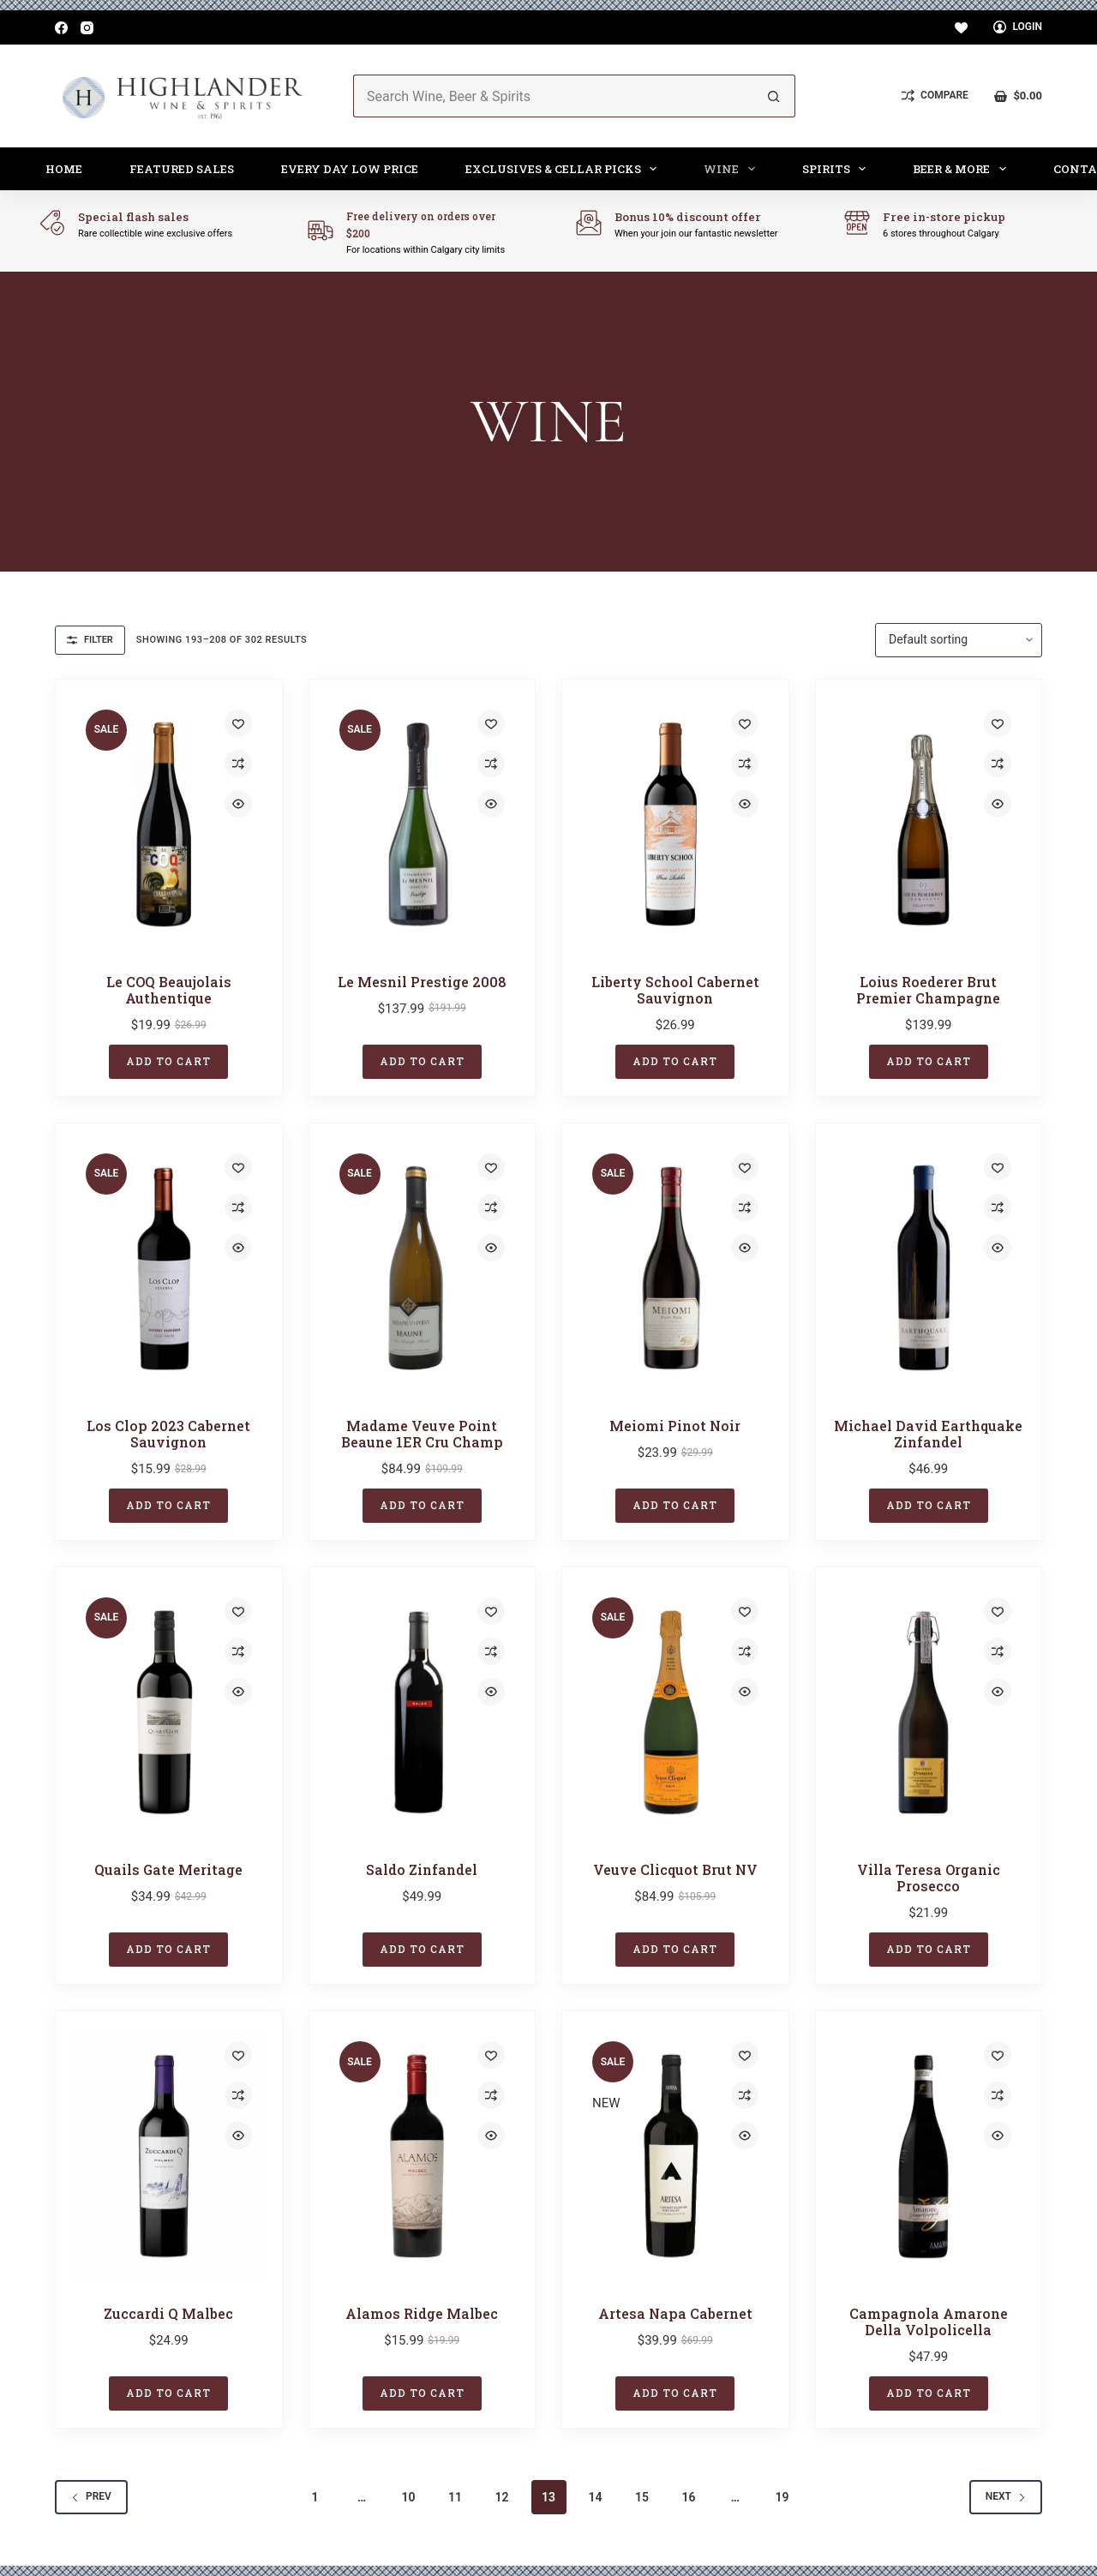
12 (502, 2497)
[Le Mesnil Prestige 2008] (423, 824)
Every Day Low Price (349, 169)
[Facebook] (61, 27)
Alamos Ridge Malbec (421, 2313)
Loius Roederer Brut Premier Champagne (928, 990)
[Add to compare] (238, 763)
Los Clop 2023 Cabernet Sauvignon (168, 1434)
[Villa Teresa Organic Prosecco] (929, 1712)
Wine (733, 169)
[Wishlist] (961, 27)
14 (595, 2497)
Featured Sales (181, 169)
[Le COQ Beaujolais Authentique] (169, 824)
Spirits (837, 169)
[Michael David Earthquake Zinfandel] (929, 1268)
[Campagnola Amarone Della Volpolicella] (929, 2156)
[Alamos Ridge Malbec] (423, 2156)
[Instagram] (87, 27)
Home (63, 169)
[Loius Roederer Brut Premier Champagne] (929, 824)
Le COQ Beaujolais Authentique (168, 990)
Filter (90, 639)
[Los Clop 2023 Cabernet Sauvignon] (169, 1268)
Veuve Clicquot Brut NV (675, 1869)
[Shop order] (958, 640)
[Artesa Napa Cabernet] (675, 2156)
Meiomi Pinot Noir (674, 1426)
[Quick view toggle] (238, 804)
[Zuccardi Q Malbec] (169, 2156)
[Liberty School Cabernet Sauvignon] (675, 824)
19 (781, 2497)
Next (1006, 2496)
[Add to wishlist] (238, 723)
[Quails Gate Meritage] (169, 1712)
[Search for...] (552, 96)
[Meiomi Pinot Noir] (675, 1268)
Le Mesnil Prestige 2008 (422, 982)
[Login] (1017, 27)
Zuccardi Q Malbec (168, 2313)
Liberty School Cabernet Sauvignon (675, 990)
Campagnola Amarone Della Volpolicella (928, 2321)
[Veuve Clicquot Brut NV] (675, 1712)
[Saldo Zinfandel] (423, 1712)
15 (642, 2497)
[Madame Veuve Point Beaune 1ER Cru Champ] (423, 1268)
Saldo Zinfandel (421, 1869)
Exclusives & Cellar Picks (564, 169)
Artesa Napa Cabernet (675, 2313)
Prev (91, 2496)
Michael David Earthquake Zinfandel (928, 1434)
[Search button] (773, 96)
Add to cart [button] (168, 1061)
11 (455, 2497)
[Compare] (935, 96)
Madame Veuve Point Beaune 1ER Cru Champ (422, 1434)
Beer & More (963, 169)
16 (688, 2497)
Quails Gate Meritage (168, 1869)
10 (409, 2497)
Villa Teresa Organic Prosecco (928, 1877)
